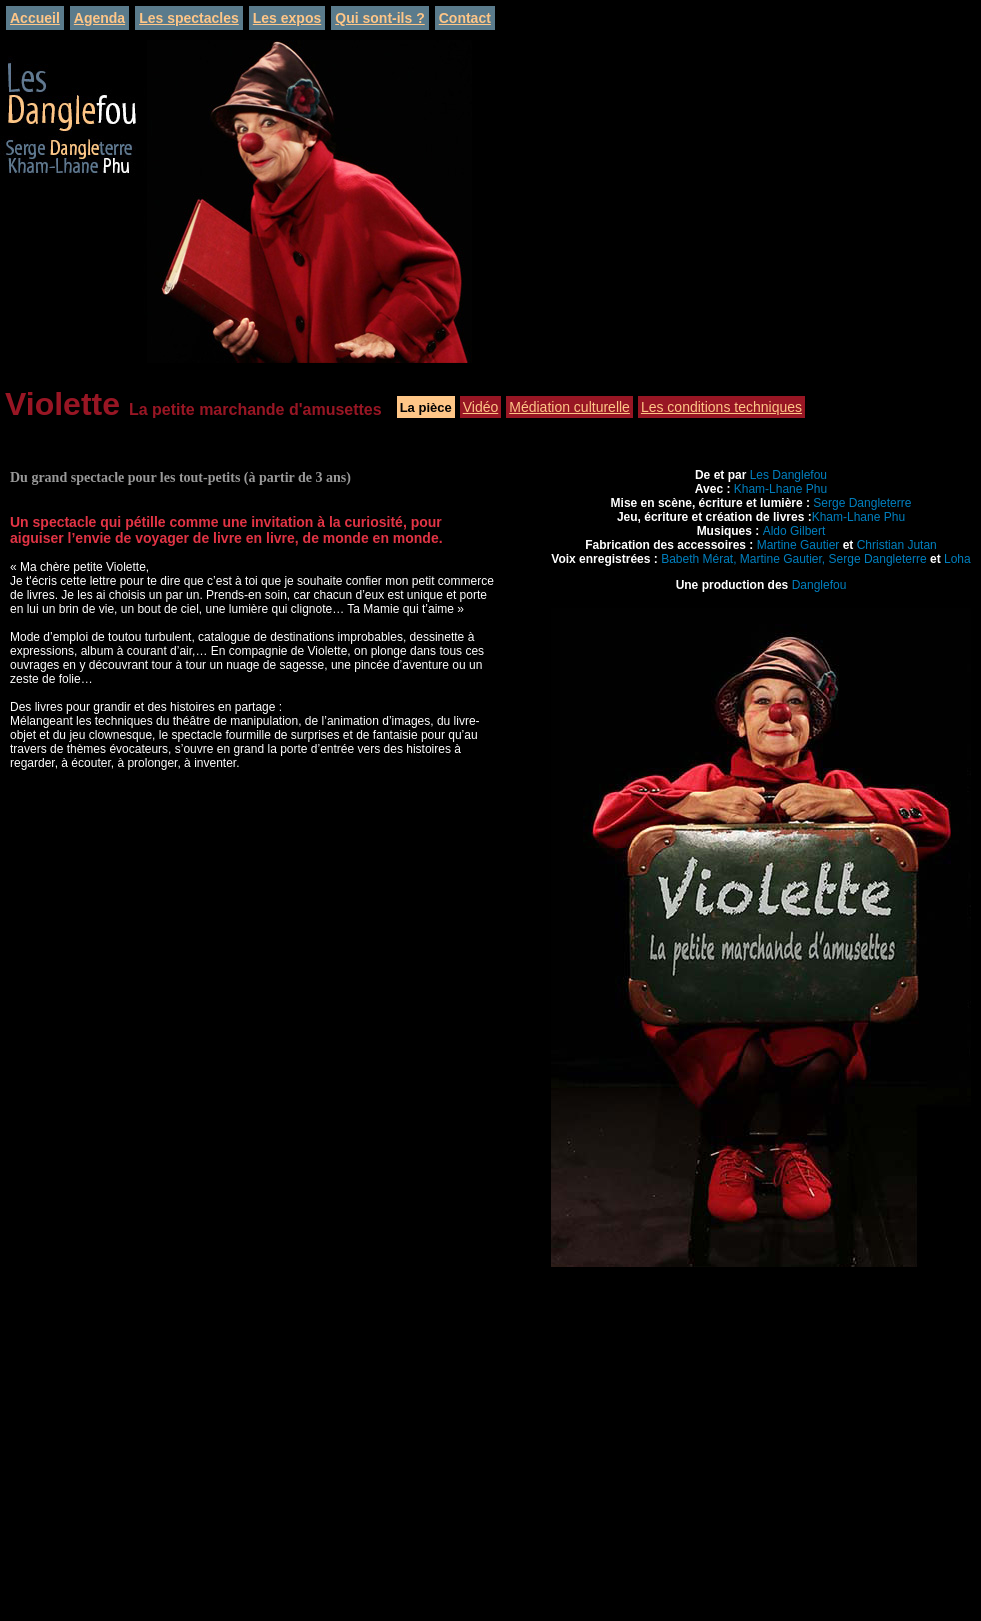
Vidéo (481, 407)
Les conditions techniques (721, 407)
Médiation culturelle (569, 407)
